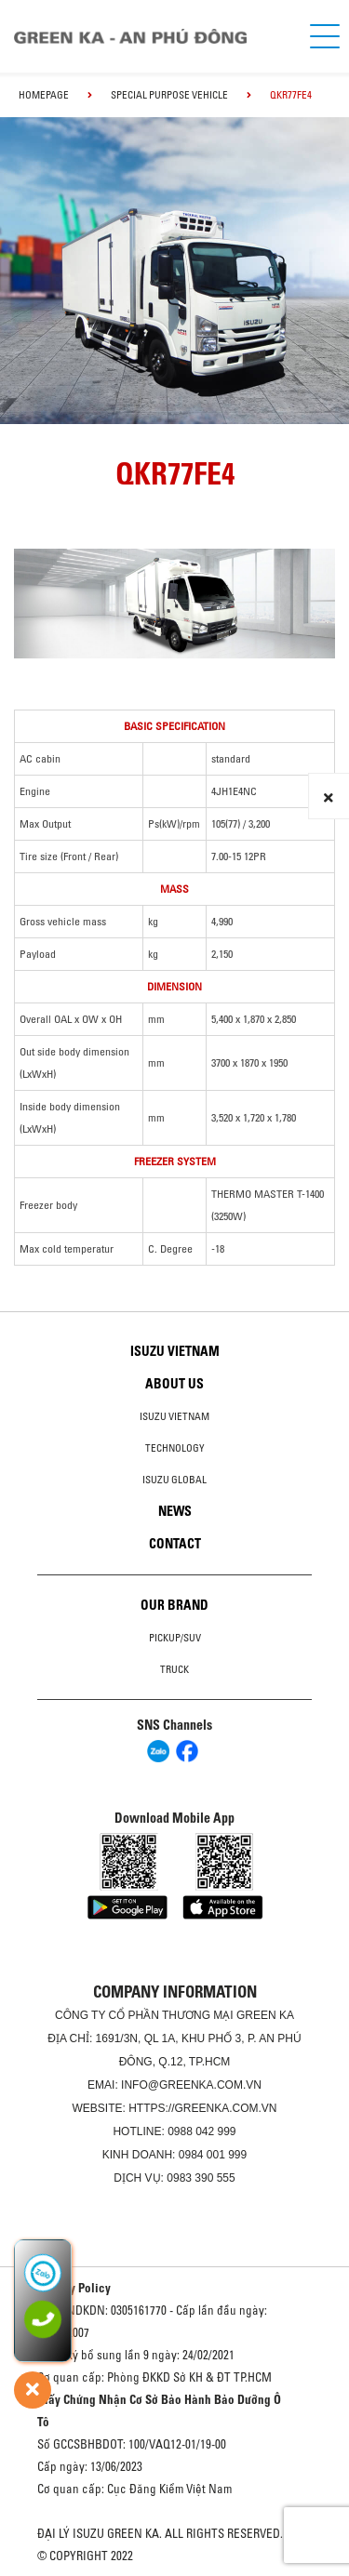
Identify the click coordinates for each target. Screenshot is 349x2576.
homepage (44, 94)
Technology (175, 1447)
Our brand (174, 1605)
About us (174, 1383)
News (175, 1511)
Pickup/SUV (175, 1637)
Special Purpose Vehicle (169, 94)
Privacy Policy (74, 2287)
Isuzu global (174, 1479)
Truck (174, 1669)
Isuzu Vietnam (175, 1351)
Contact (175, 1543)
